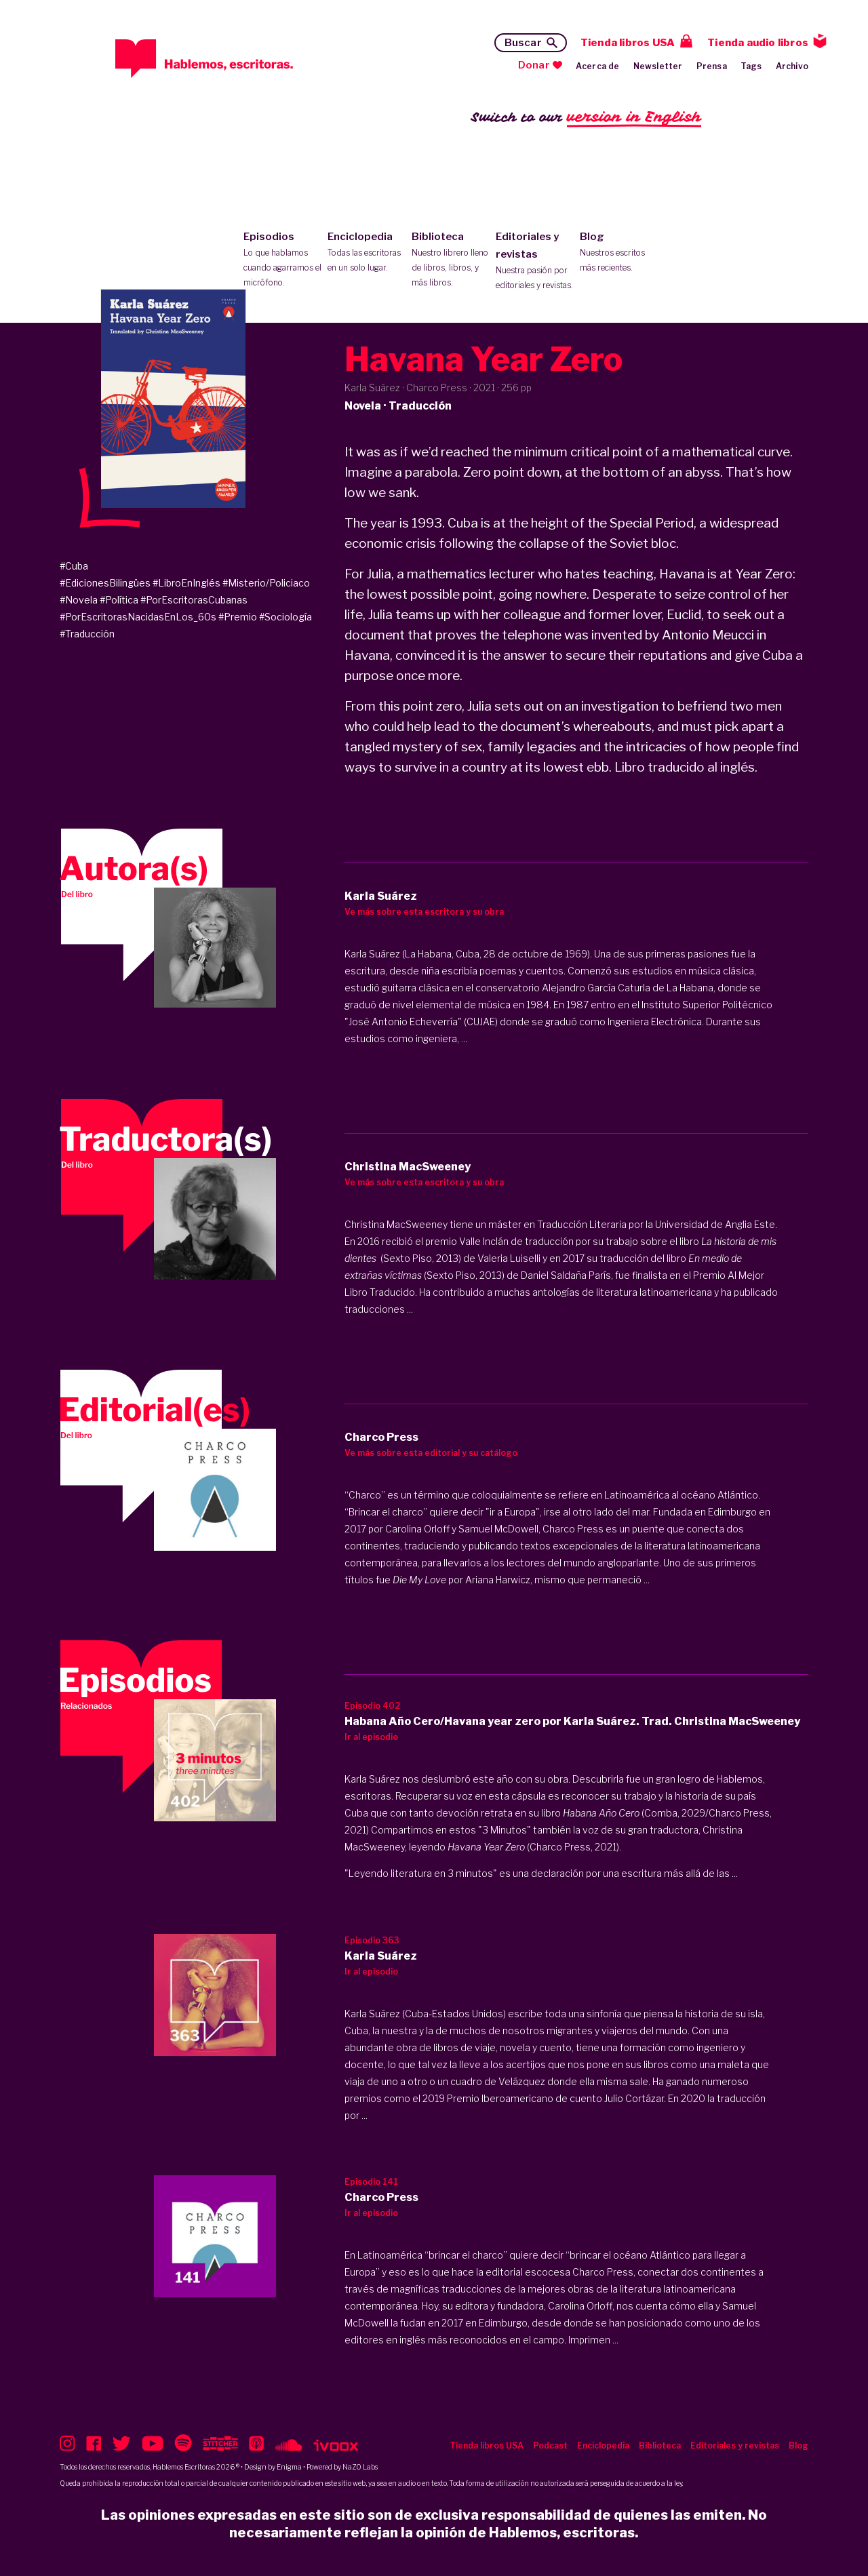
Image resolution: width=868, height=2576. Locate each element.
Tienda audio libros (757, 43)
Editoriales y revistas (535, 262)
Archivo (792, 66)
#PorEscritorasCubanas (194, 600)
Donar (534, 65)
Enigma (289, 2467)
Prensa (711, 66)
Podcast (550, 2445)
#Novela (79, 600)
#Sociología (285, 616)
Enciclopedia (367, 253)
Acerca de (598, 66)
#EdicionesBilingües (105, 583)
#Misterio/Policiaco (266, 583)
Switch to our (586, 117)
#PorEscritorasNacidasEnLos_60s (138, 616)
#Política (119, 600)
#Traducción (87, 633)
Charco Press (602, 2272)
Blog (619, 253)
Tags (751, 66)
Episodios (282, 260)
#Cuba (74, 566)
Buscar (523, 43)
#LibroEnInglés (186, 583)
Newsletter (658, 66)
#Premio (237, 616)
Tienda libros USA (627, 43)
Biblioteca (451, 260)
